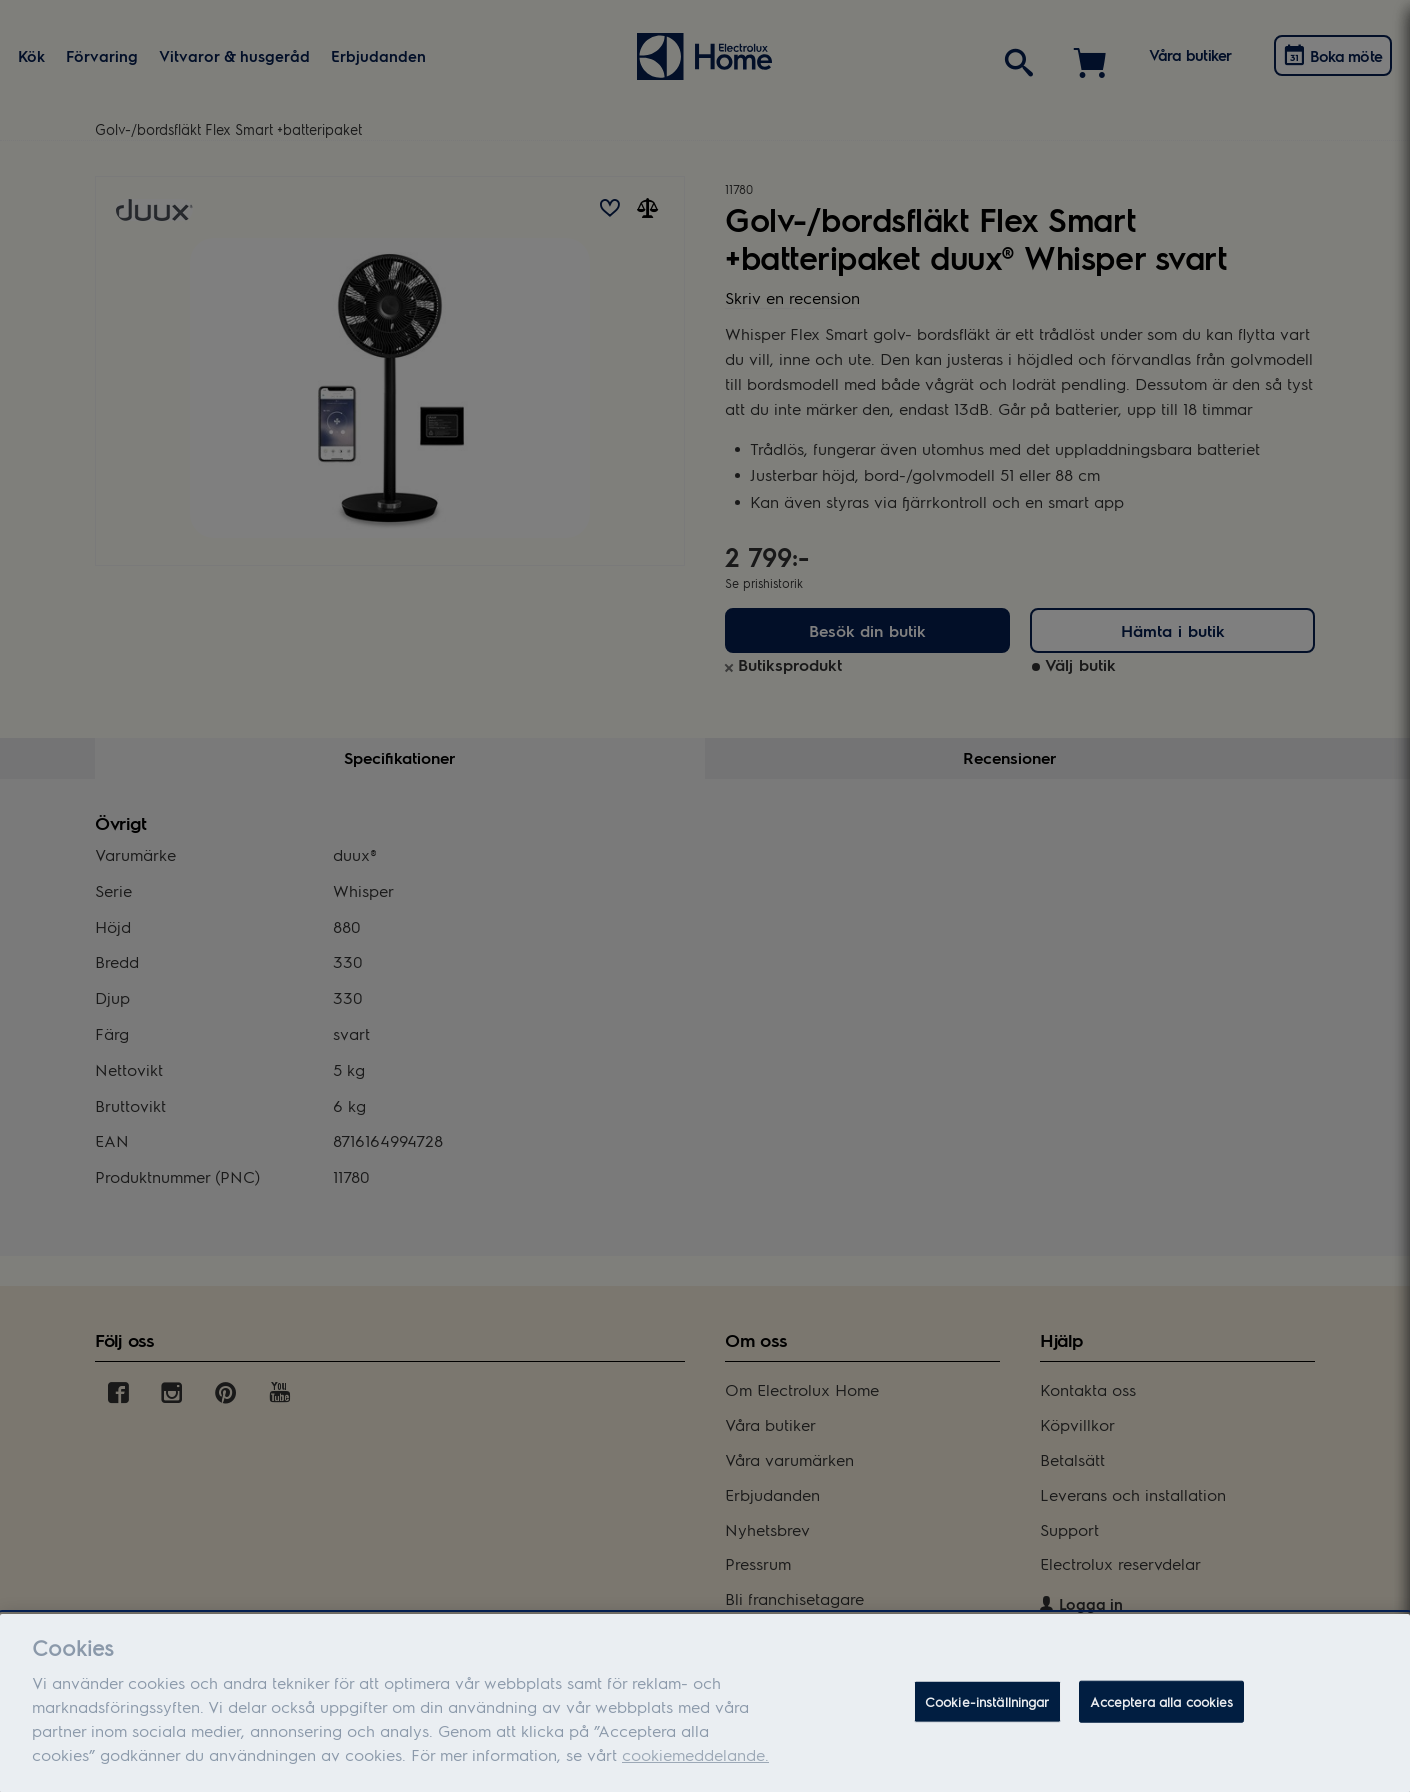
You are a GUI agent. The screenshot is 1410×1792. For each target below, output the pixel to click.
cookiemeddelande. (695, 1768)
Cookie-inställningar (987, 1716)
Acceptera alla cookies (1162, 1716)
